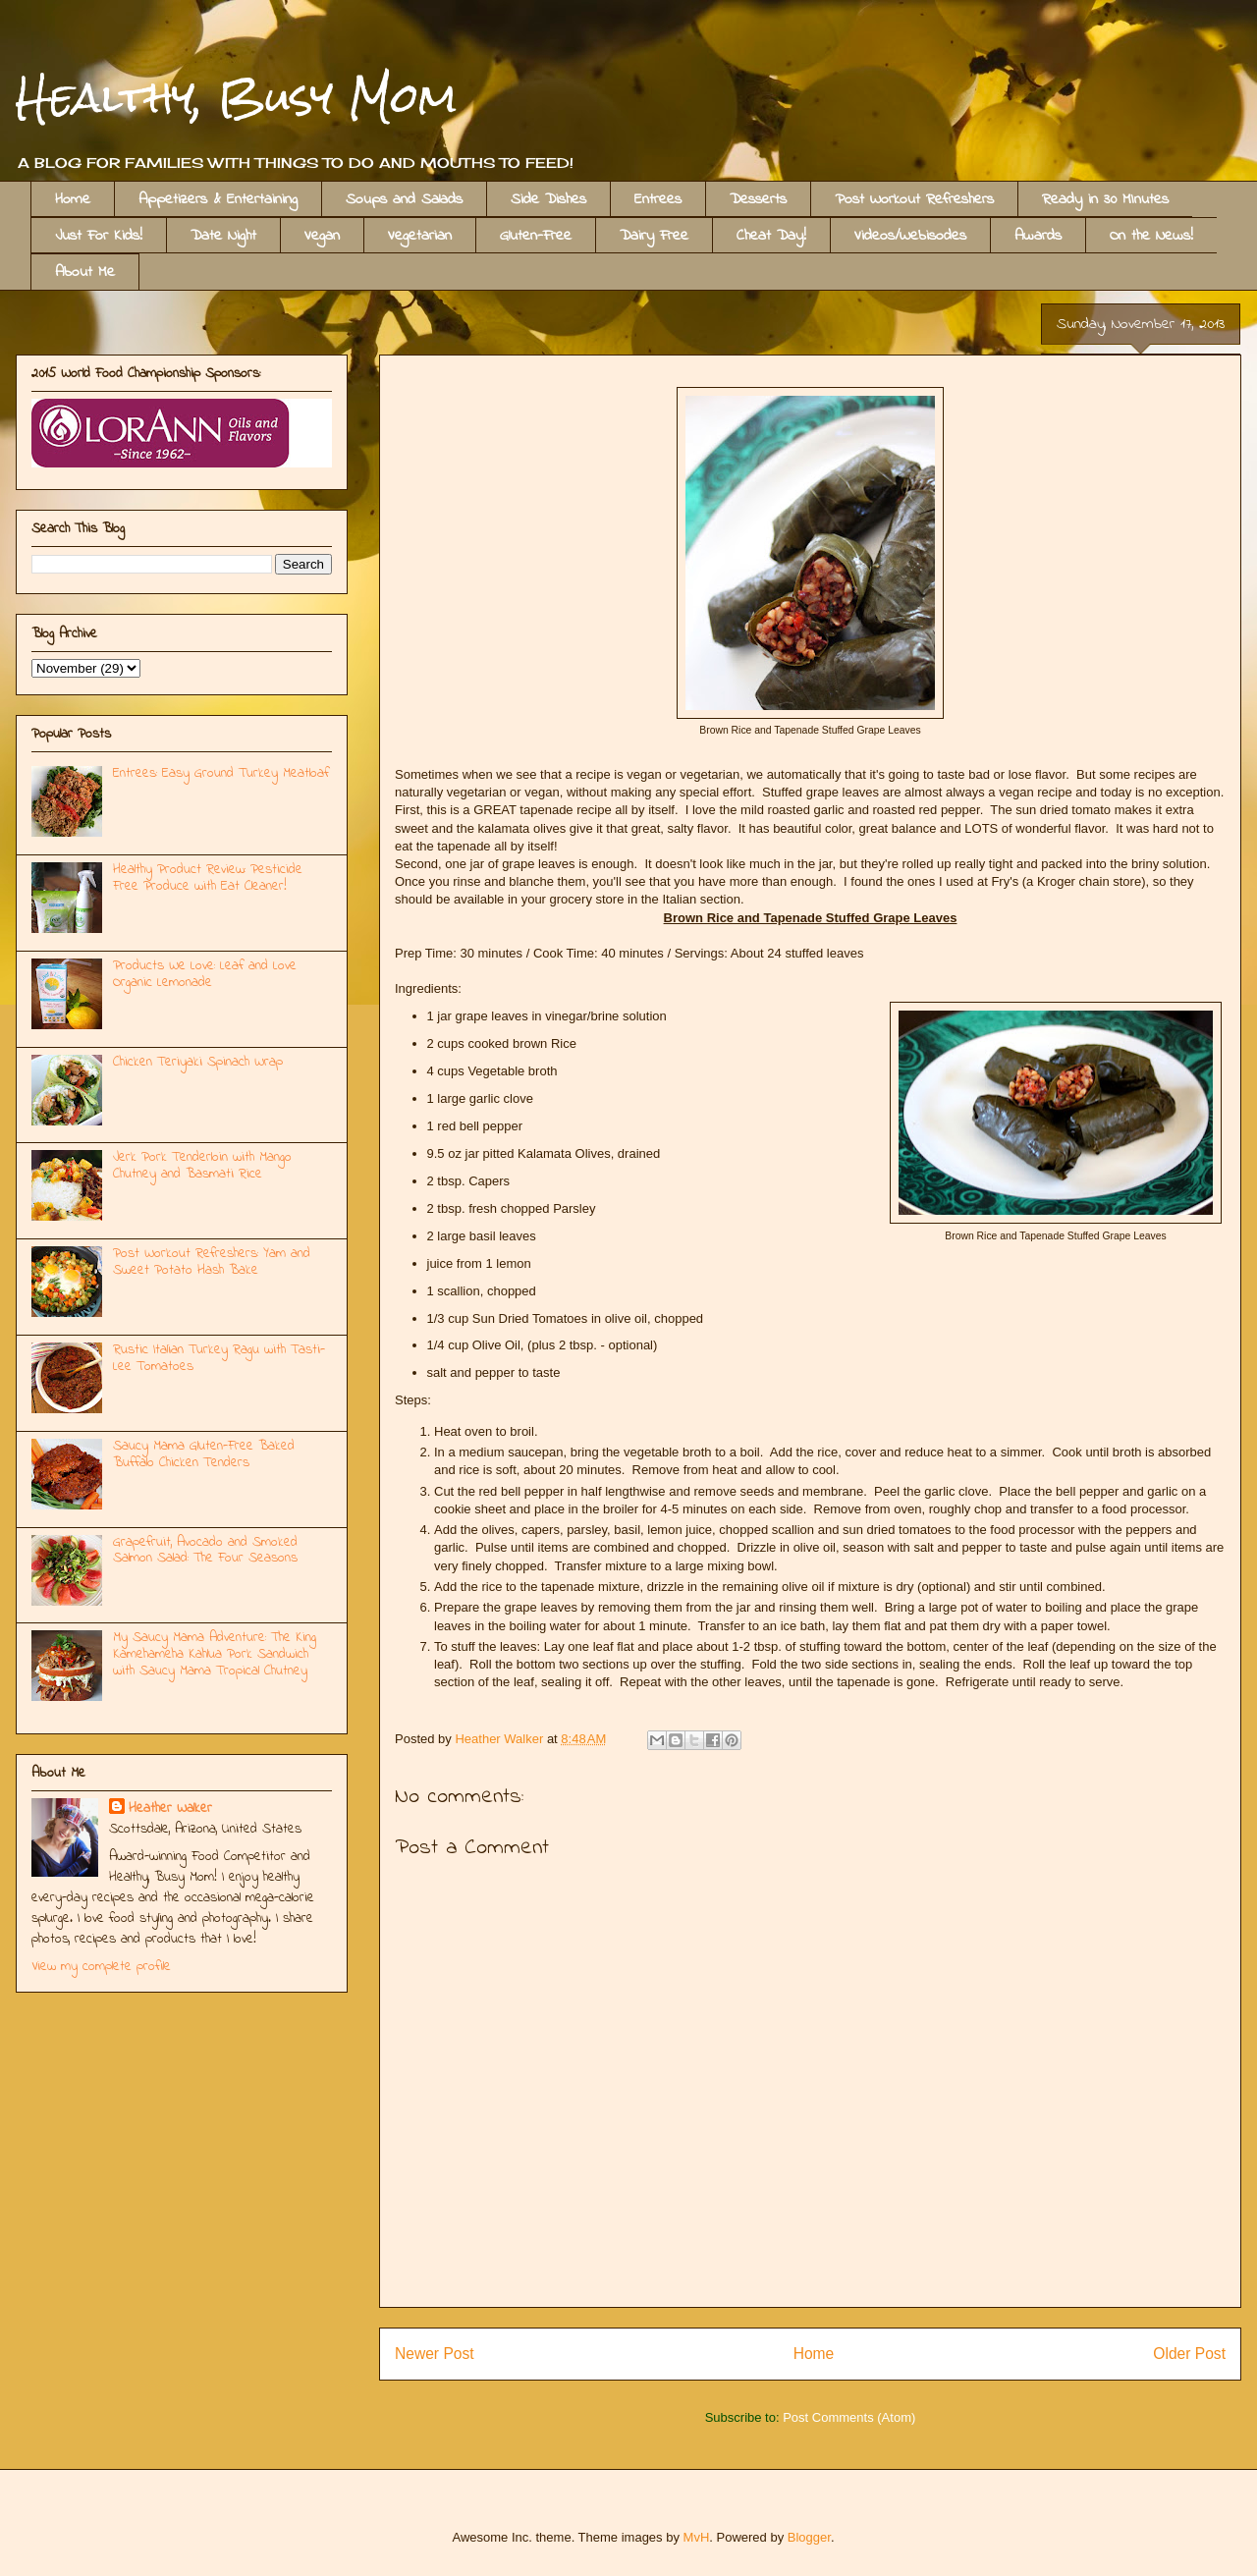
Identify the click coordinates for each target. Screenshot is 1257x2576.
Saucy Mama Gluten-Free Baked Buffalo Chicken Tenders (204, 1454)
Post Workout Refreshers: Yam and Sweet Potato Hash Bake (211, 1262)
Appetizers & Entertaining (218, 199)
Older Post (1189, 2353)
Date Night (223, 235)
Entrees (658, 199)
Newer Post (434, 2353)
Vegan (322, 235)
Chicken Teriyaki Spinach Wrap (198, 1062)
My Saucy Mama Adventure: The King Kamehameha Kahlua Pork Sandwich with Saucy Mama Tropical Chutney (214, 1654)
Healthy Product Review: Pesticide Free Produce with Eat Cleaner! (207, 878)
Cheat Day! (771, 235)
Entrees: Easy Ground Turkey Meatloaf (221, 773)
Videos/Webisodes (910, 235)
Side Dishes (548, 199)
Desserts (758, 199)
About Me (85, 272)
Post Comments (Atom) (849, 2417)
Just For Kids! (98, 235)
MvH (696, 2537)
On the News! (1151, 235)
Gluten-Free (536, 235)
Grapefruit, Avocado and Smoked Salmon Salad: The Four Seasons (205, 1550)
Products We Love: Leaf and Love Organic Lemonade (205, 974)
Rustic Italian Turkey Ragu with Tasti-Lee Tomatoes (219, 1358)
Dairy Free (654, 235)
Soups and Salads (404, 199)
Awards (1038, 235)
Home (72, 199)
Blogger (809, 2537)
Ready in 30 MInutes (1105, 199)
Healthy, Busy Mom (236, 97)
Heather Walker (170, 1808)
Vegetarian (420, 235)
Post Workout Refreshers (914, 199)
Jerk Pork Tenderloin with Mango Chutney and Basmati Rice (202, 1165)
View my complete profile (101, 1966)
